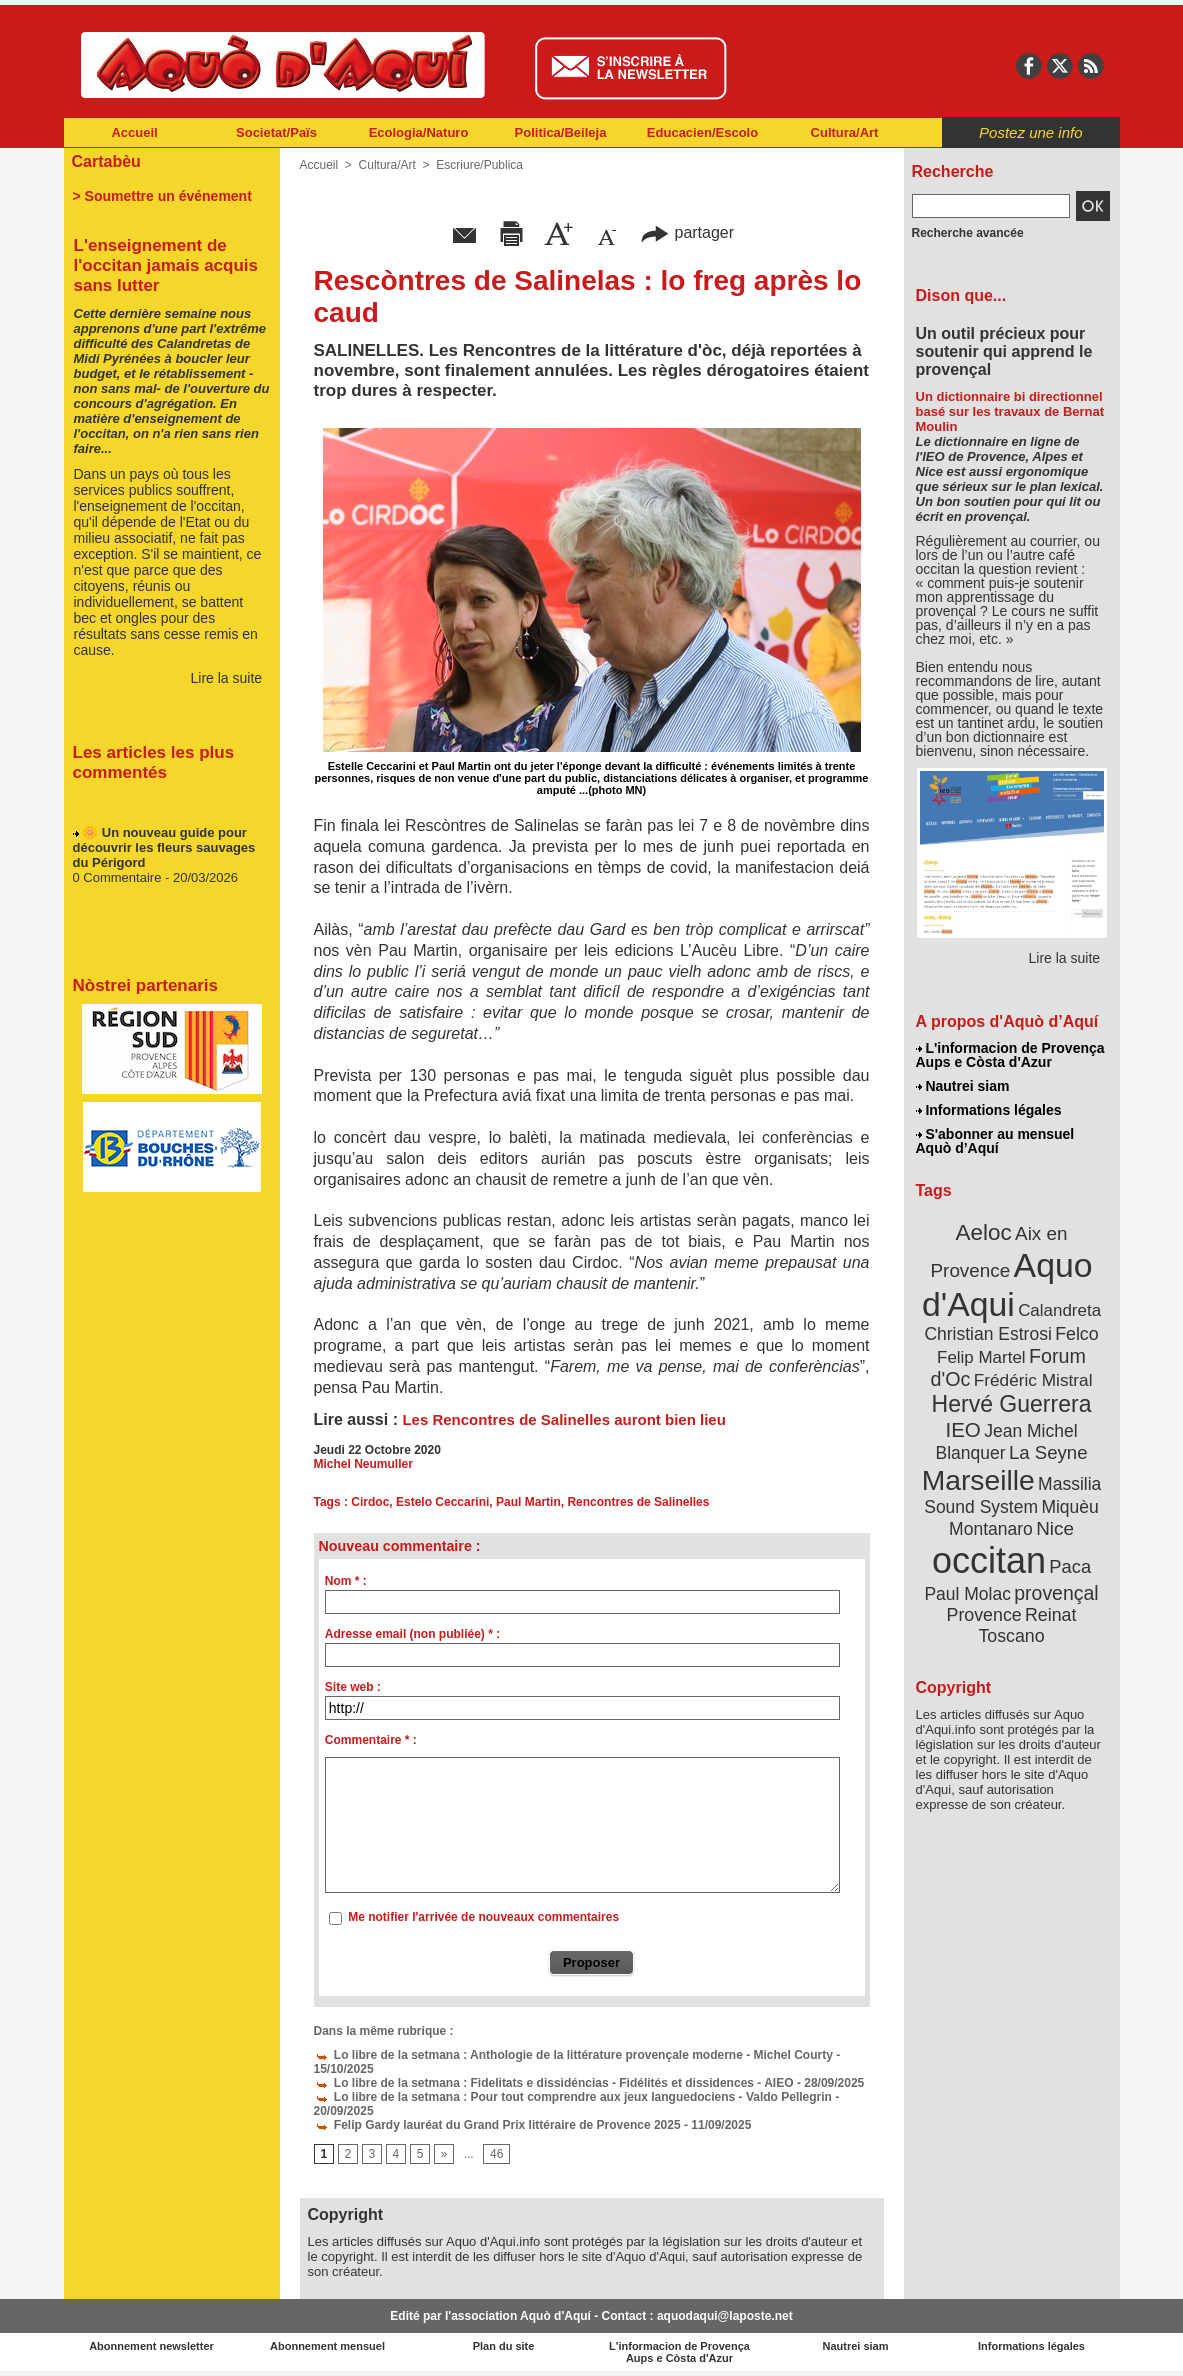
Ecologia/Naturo (419, 132)
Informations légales (989, 1110)
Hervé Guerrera (1012, 1404)
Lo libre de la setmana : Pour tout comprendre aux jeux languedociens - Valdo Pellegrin (573, 2097)
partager (687, 232)
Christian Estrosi (987, 1334)
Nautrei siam (963, 1086)
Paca (1070, 1566)
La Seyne (1048, 1452)
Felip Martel (981, 1357)
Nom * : (346, 1581)
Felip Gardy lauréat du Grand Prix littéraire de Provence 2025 (497, 2125)
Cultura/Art (845, 132)
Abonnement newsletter (151, 2346)
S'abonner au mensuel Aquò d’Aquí (995, 1141)
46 (496, 2154)
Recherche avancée (968, 233)
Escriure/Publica (479, 165)
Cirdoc (370, 1502)
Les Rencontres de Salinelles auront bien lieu (563, 1419)
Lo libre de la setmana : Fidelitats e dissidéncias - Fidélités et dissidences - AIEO (554, 2083)
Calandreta (1059, 1310)
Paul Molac (967, 1594)
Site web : (353, 1687)
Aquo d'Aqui (1007, 1284)
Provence (984, 1615)
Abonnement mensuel (327, 2346)
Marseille (978, 1480)
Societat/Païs (276, 132)
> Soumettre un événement (162, 196)
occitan (989, 1560)
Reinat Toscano (1027, 1625)
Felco (1076, 1334)
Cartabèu (106, 161)
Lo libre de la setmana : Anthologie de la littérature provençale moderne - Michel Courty (573, 2055)
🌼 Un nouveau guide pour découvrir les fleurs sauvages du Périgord (164, 851)
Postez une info (1030, 132)
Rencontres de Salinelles (638, 1502)
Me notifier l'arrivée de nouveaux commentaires (483, 1917)
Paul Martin (528, 1502)
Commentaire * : (371, 1740)
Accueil (134, 132)
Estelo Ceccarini (442, 1502)
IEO (962, 1429)
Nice (1055, 1528)
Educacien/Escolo (702, 132)
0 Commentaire (119, 881)
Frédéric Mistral (1033, 1380)
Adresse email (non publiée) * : (412, 1634)
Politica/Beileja (561, 132)
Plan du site (504, 2346)
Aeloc (983, 1232)
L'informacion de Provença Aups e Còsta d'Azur (1010, 1055)
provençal (1056, 1593)
